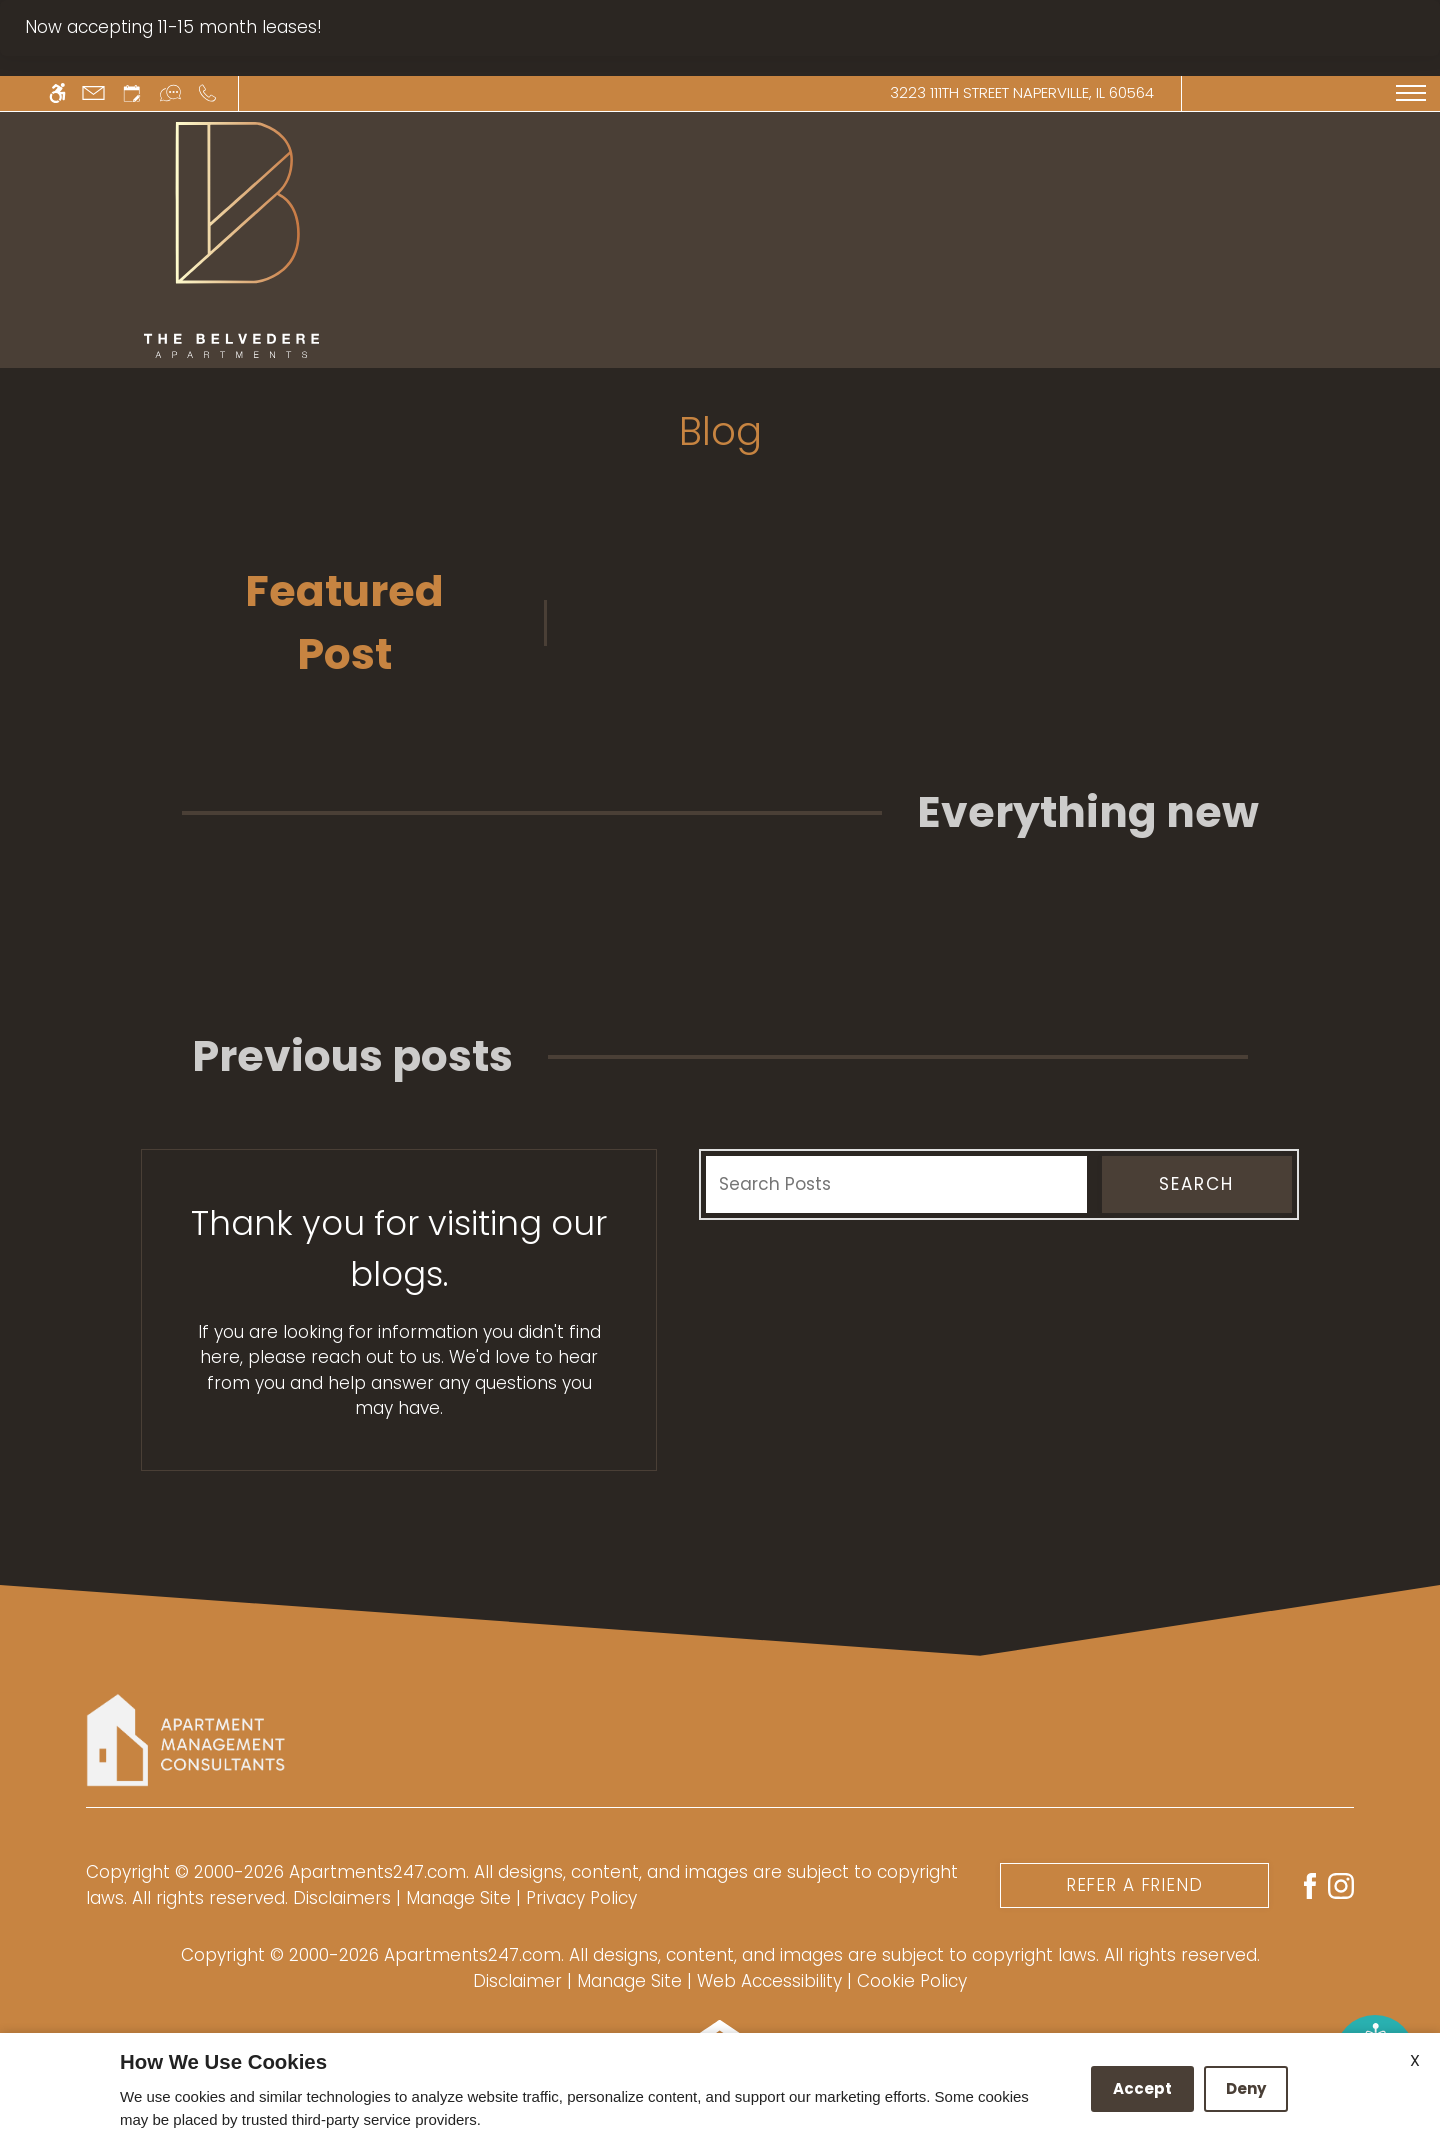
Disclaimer (517, 1981)
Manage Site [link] (458, 1898)
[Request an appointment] (132, 93)
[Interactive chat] (170, 93)
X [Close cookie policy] (1415, 2060)
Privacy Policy (581, 1898)
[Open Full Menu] (1411, 93)
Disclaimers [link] (342, 1898)
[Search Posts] (896, 1185)
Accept (1142, 2088)
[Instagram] (1341, 1884)
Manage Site (629, 1981)
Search (1196, 1184)
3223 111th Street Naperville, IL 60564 (1022, 92)
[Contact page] (93, 93)
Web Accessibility (769, 1981)
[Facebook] (1310, 1884)
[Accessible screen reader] (57, 93)
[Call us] (207, 93)
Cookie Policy (912, 1981)
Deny (1246, 2088)
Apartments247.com (377, 1872)
